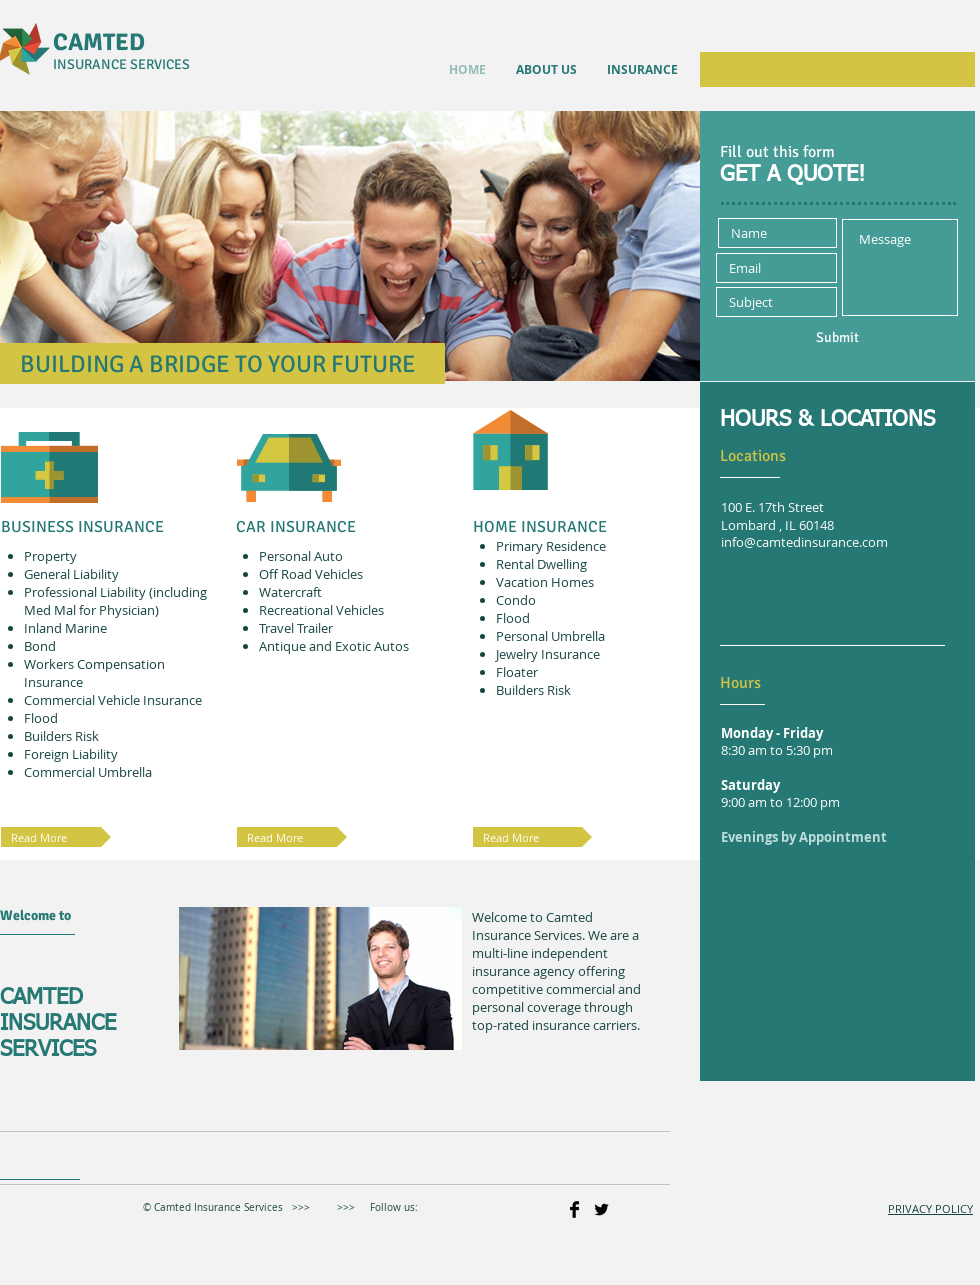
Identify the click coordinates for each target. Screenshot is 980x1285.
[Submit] (837, 338)
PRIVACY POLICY (930, 1208)
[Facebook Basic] (574, 1209)
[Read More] (532, 837)
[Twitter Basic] (601, 1209)
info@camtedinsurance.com (804, 542)
